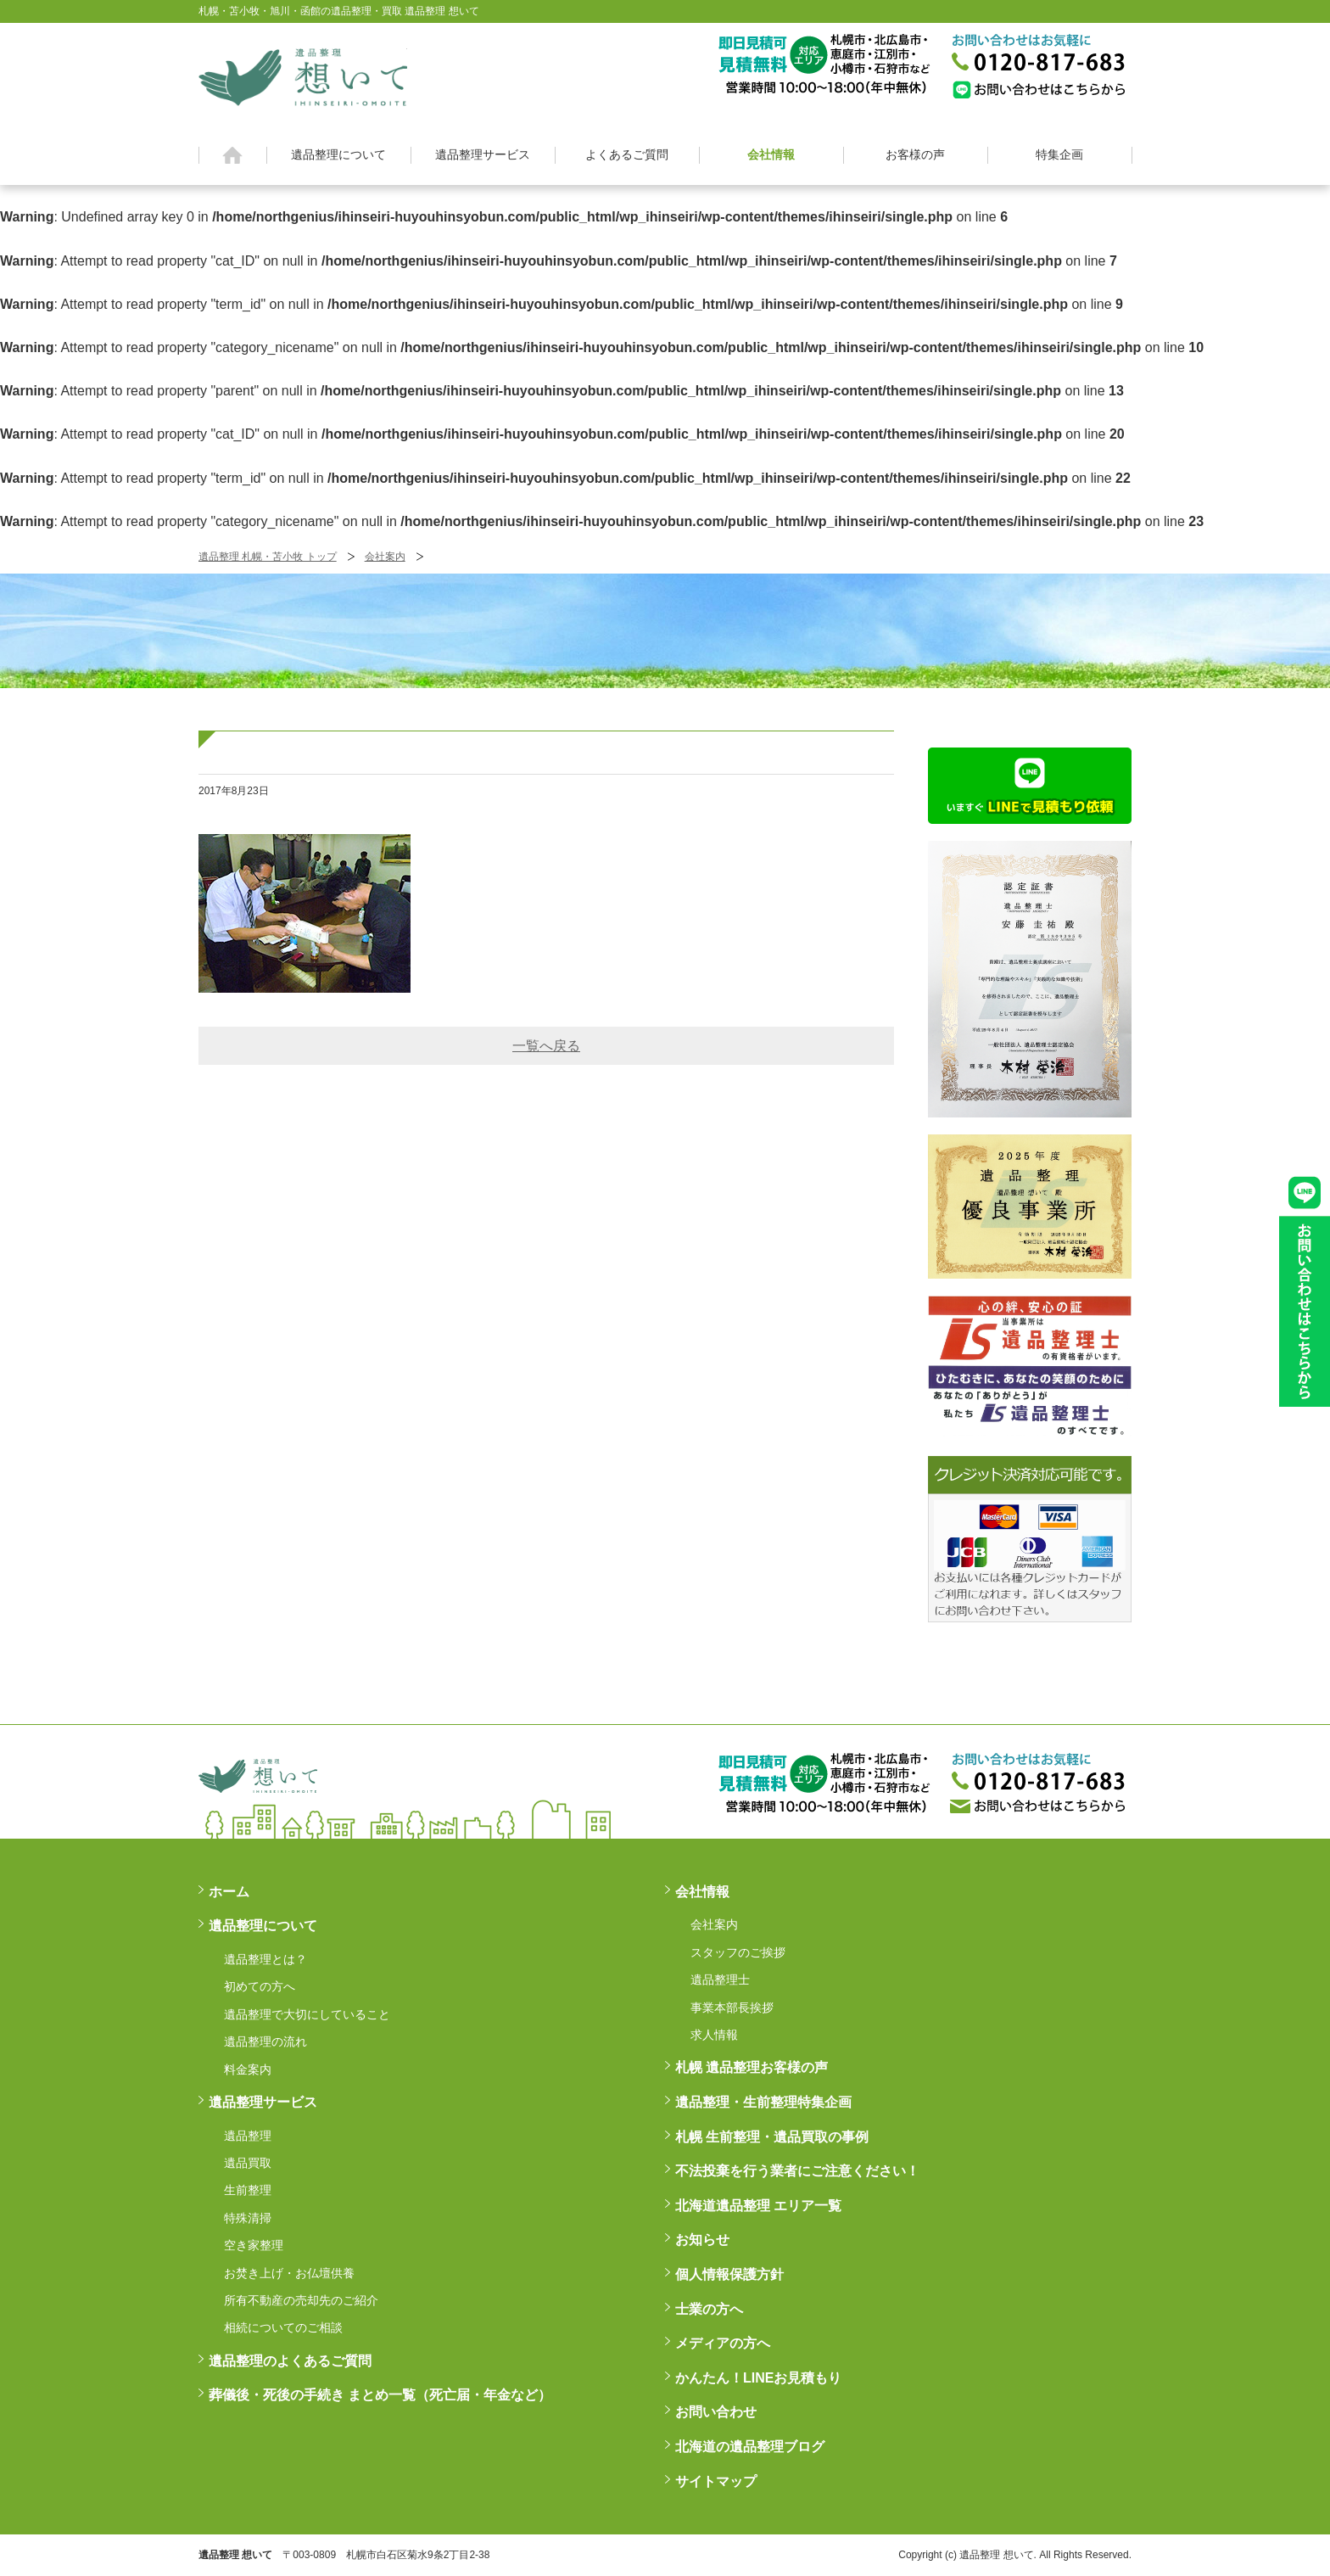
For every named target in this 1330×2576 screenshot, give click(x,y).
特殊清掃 (247, 2218)
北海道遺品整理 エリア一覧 (758, 2205)
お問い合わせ (716, 2412)
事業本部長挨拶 (732, 2007)
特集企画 (1059, 154)
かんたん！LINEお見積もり (758, 2378)
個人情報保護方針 (729, 2274)
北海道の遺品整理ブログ (749, 2446)
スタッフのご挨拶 (737, 1952)
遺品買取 (247, 2163)
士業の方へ (709, 2309)
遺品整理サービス (482, 154)
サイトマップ (716, 2481)
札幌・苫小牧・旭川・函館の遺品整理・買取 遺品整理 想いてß (302, 74)
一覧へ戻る (546, 1046)
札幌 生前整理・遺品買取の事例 (772, 2137)
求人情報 (714, 2034)
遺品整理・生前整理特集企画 (763, 2102)
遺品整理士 (720, 1979)
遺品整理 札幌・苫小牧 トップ (267, 557)
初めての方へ (259, 1986)
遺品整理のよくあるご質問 (290, 2361)
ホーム (232, 155)
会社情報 (771, 154)
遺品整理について (338, 154)
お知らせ (702, 2239)
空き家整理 (253, 2245)
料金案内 (247, 2069)
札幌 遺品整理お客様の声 (751, 2067)
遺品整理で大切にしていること (307, 2014)
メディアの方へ (722, 2343)
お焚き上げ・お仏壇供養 (289, 2273)
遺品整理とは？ (265, 1959)
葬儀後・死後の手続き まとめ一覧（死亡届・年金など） (380, 2395)
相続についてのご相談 (283, 2327)
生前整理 (247, 2190)
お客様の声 (915, 154)
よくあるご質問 (626, 154)
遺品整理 (247, 2135)
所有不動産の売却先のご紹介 (301, 2300)
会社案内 (385, 557)
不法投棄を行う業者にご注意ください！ (797, 2171)
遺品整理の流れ (265, 2041)
